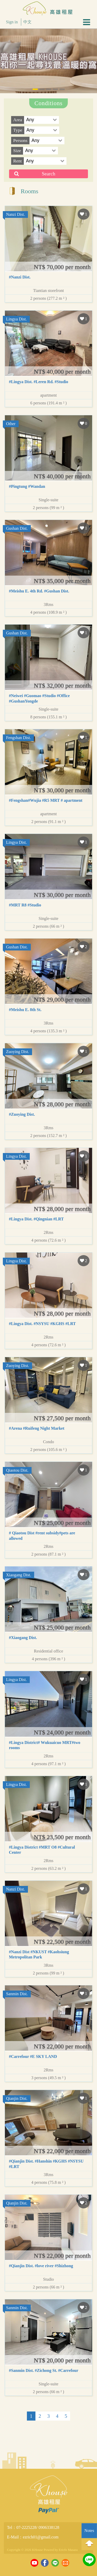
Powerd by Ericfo (55, 2550)
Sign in (12, 22)
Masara (73, 2550)
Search (48, 173)
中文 (27, 22)
